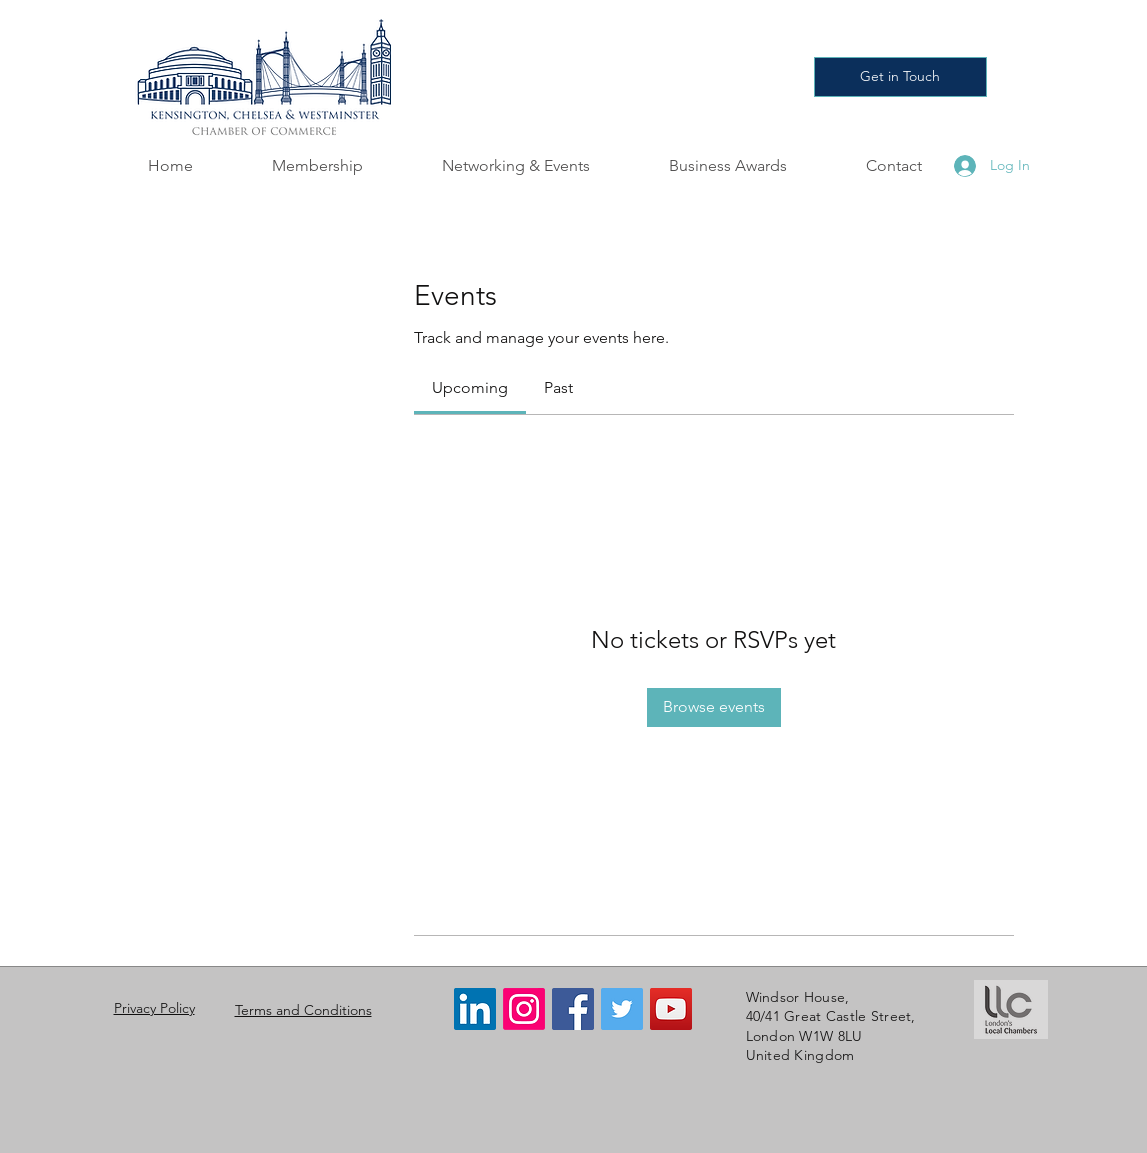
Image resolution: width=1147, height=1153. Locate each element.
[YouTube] (671, 1009)
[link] (470, 387)
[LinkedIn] (475, 1009)
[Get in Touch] (900, 77)
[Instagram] (524, 1009)
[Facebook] (573, 1009)
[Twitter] (622, 1009)
